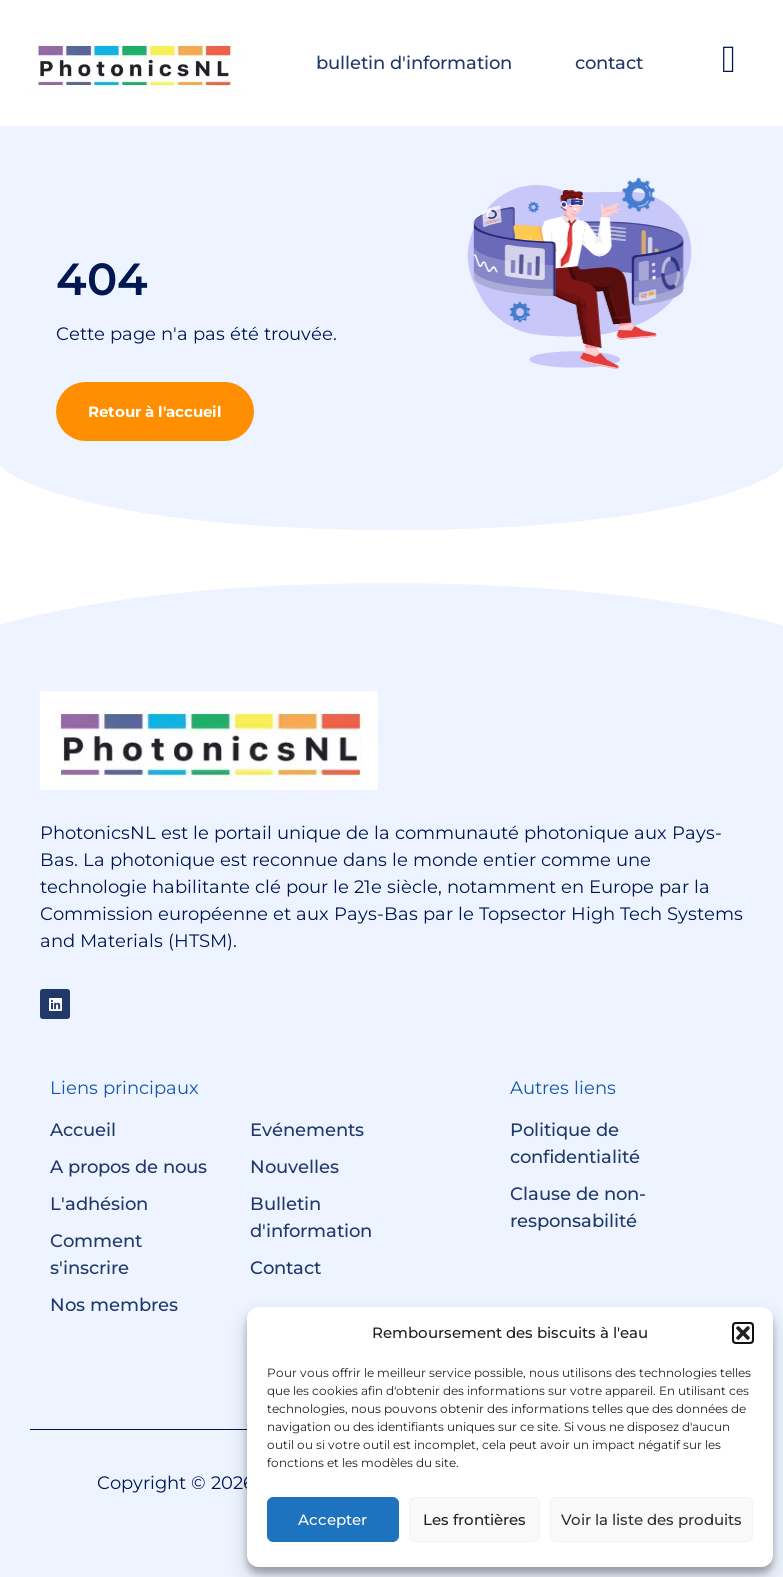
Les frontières (474, 1519)
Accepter (332, 1519)
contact (609, 63)
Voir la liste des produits (651, 1519)
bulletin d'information (414, 63)
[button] (743, 1333)
